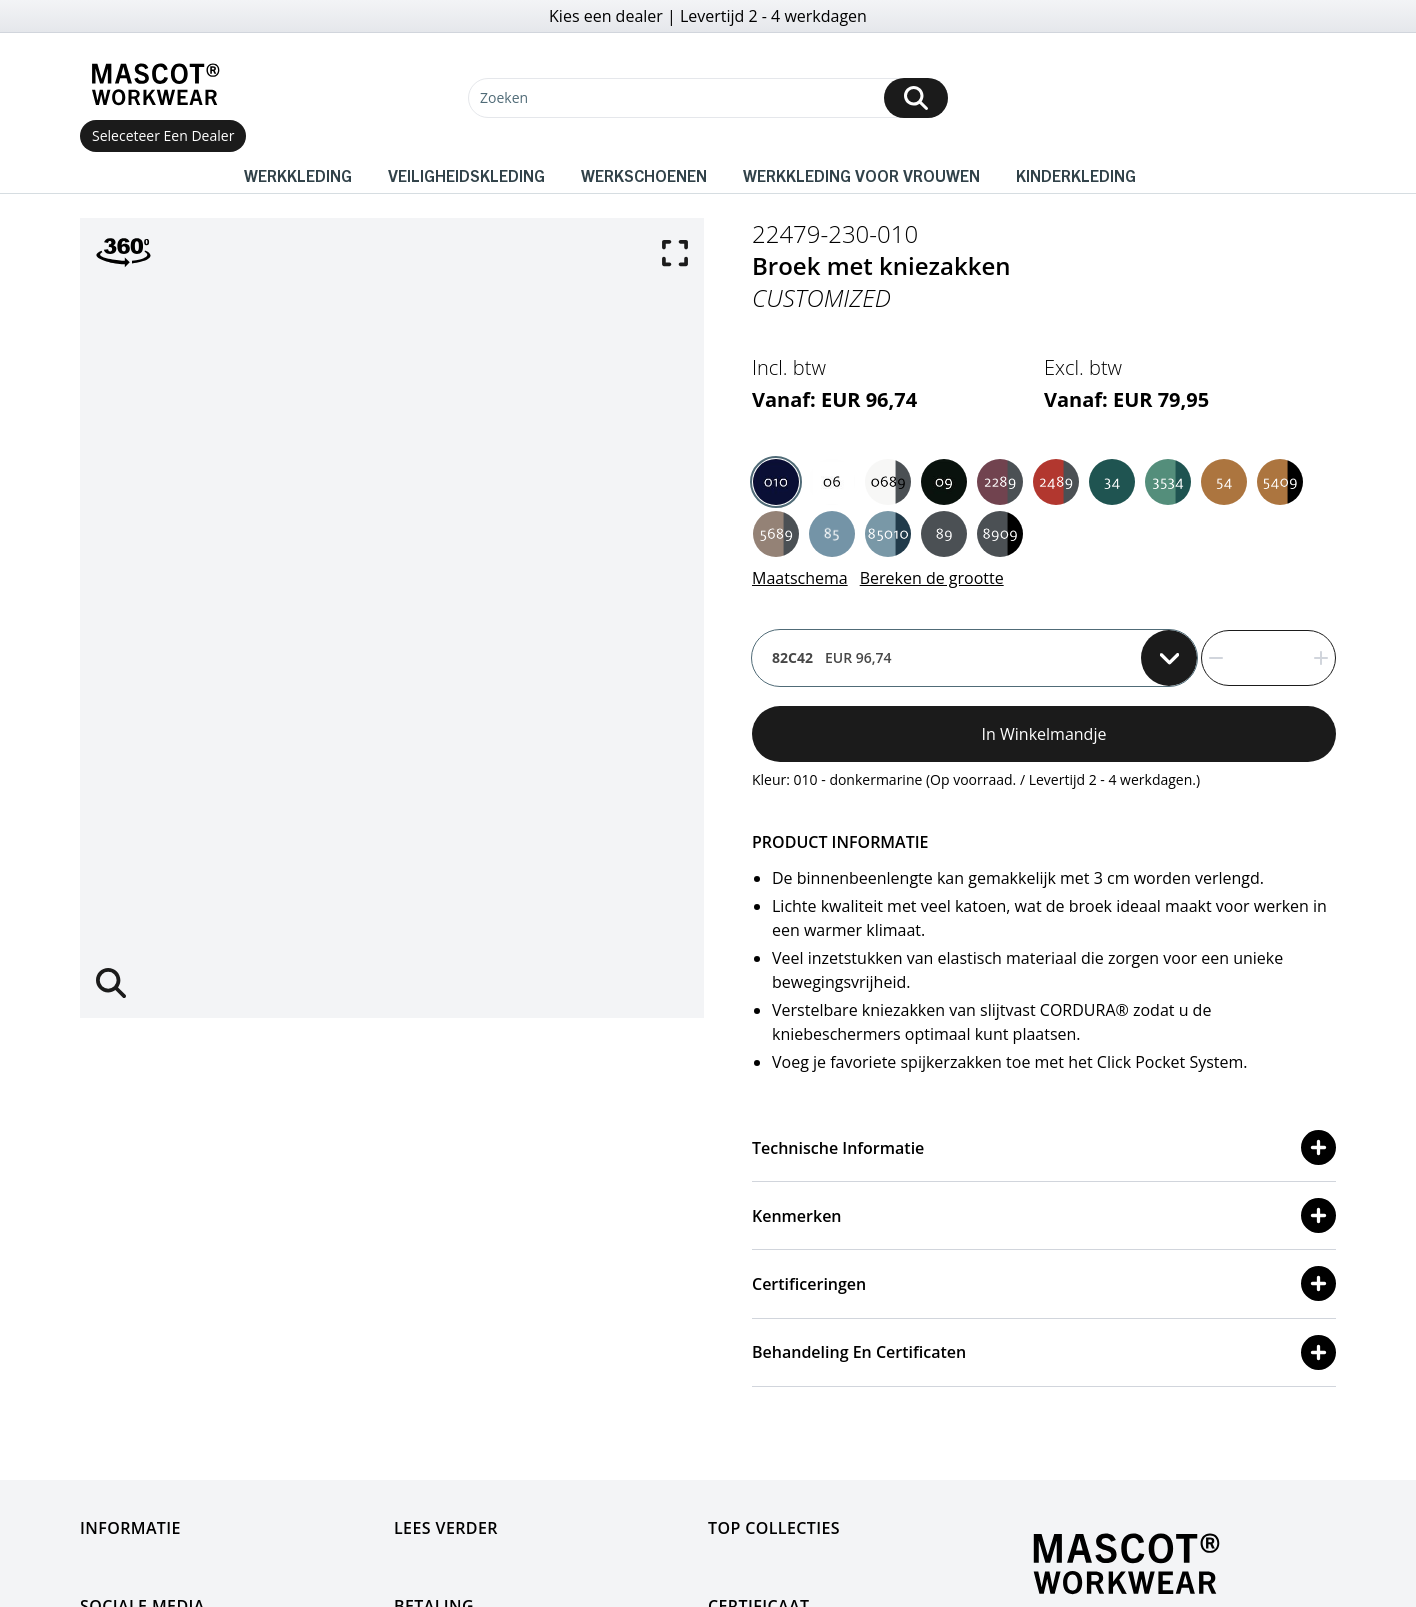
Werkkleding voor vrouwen (861, 175)
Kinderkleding (1076, 175)
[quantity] (1268, 658)
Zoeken (504, 97)
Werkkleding (298, 175)
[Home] (155, 84)
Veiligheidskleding (466, 175)
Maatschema (800, 578)
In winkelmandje (1044, 734)
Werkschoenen (644, 175)
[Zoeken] (708, 98)
